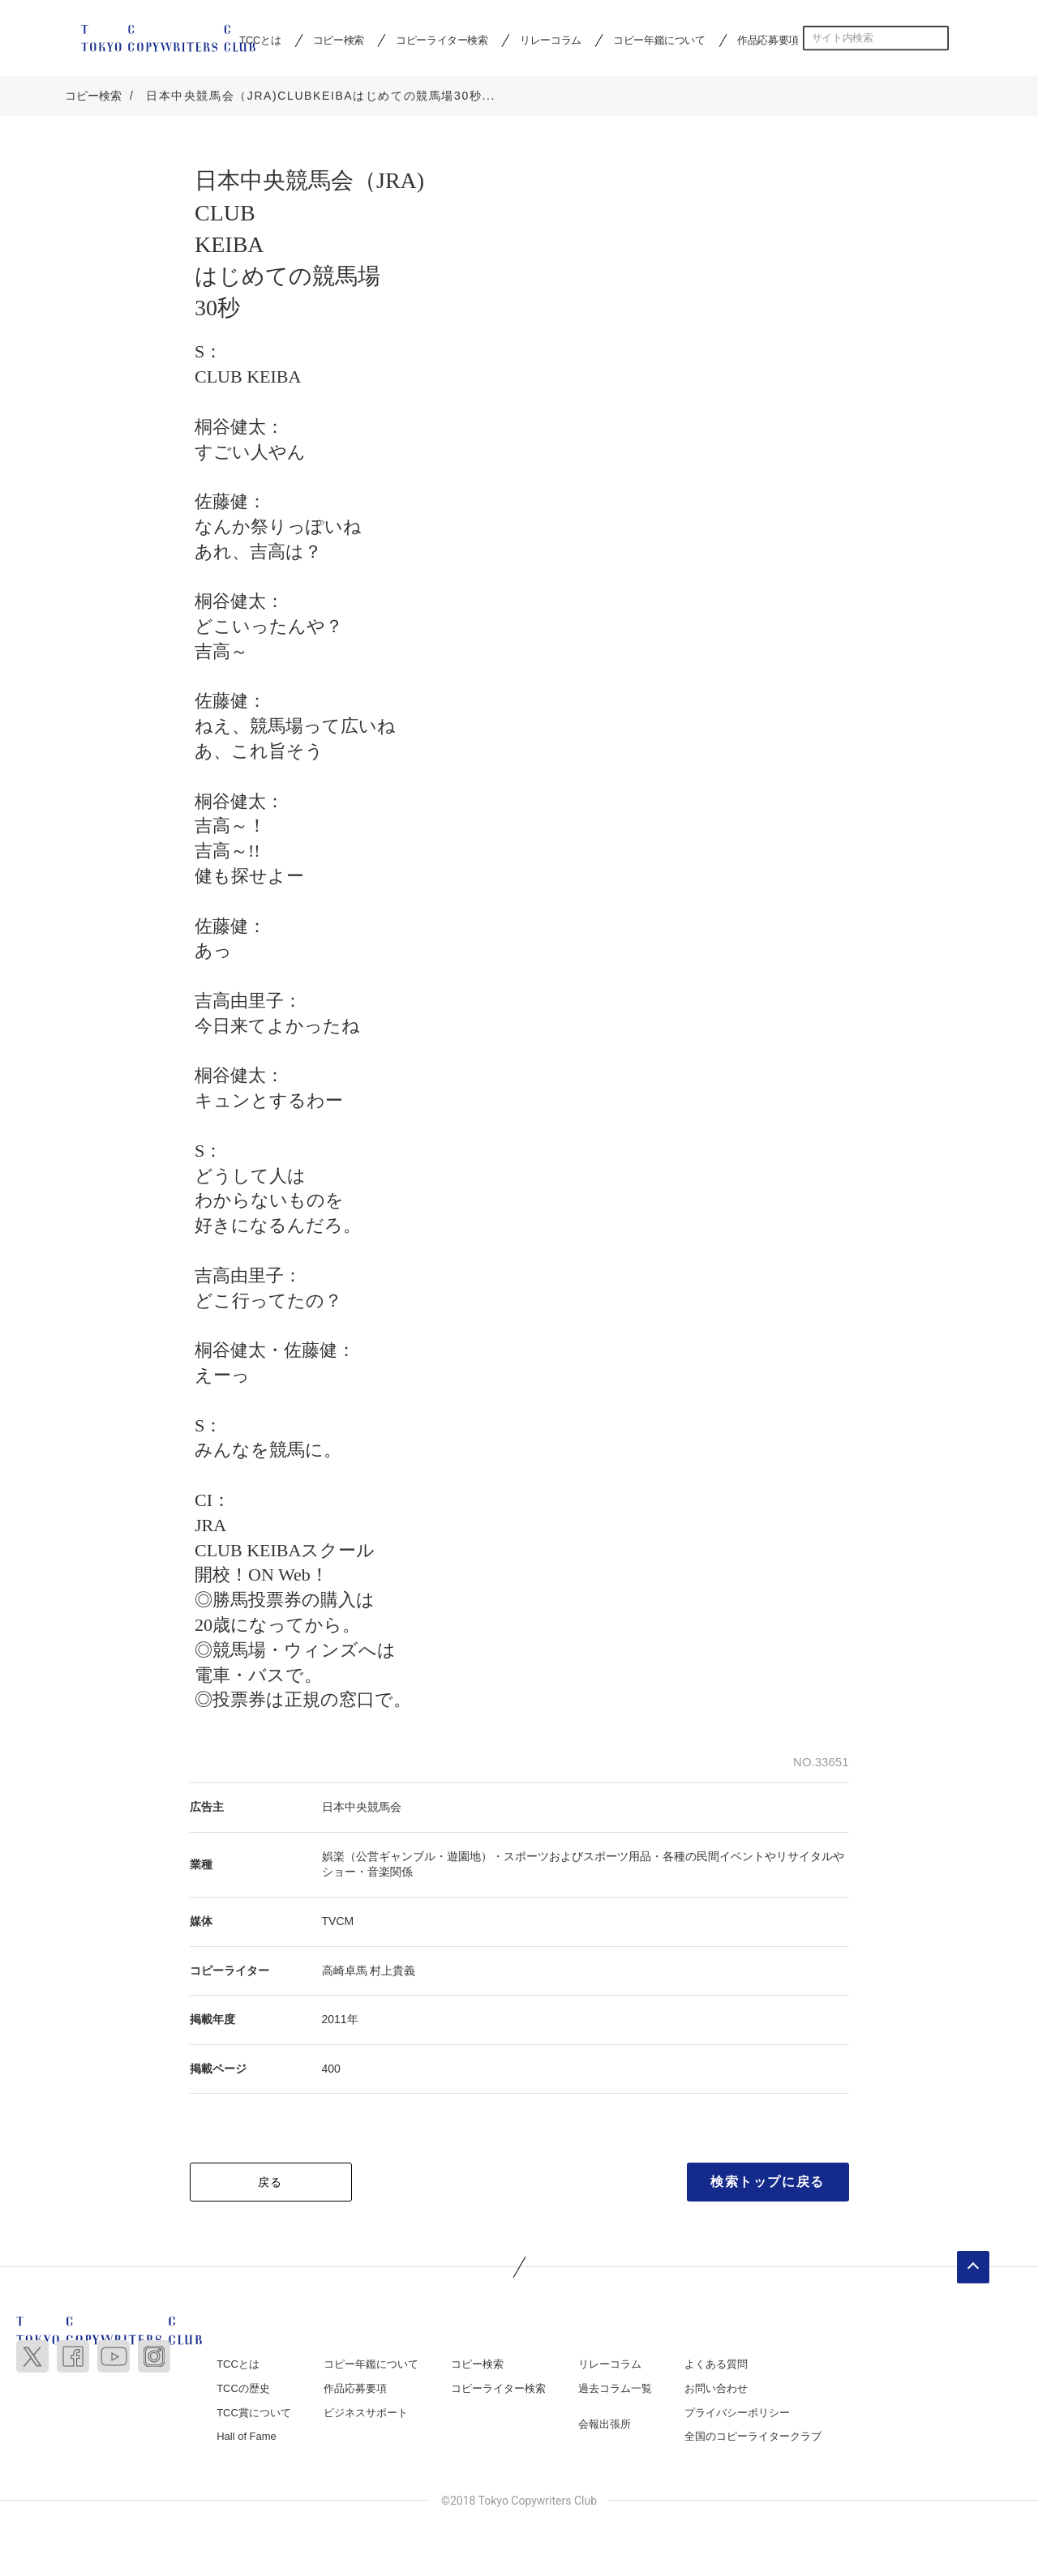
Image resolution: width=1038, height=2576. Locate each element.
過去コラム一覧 (615, 2390)
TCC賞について (254, 2414)
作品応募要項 (768, 39)
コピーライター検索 (441, 39)
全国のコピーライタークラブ (752, 2438)
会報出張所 (604, 2426)
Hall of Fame (247, 2438)
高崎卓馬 (344, 1972)
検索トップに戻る (767, 2184)
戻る (270, 2184)
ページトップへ (973, 2269)
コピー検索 (338, 39)
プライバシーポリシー (737, 2414)
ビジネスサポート (366, 2414)
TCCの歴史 (243, 2390)
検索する (936, 38)
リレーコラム (550, 39)
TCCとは (238, 2366)
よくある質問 (716, 2366)
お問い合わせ (716, 2390)
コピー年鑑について (659, 39)
